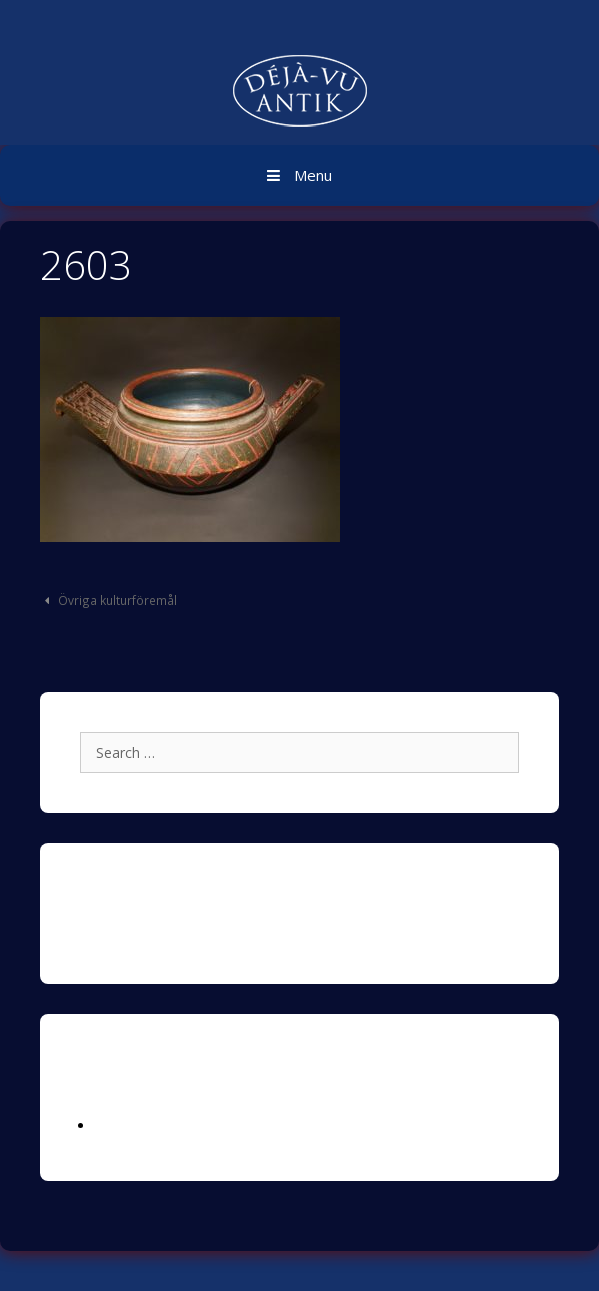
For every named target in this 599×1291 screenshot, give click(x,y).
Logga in (123, 1125)
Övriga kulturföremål (117, 600)
